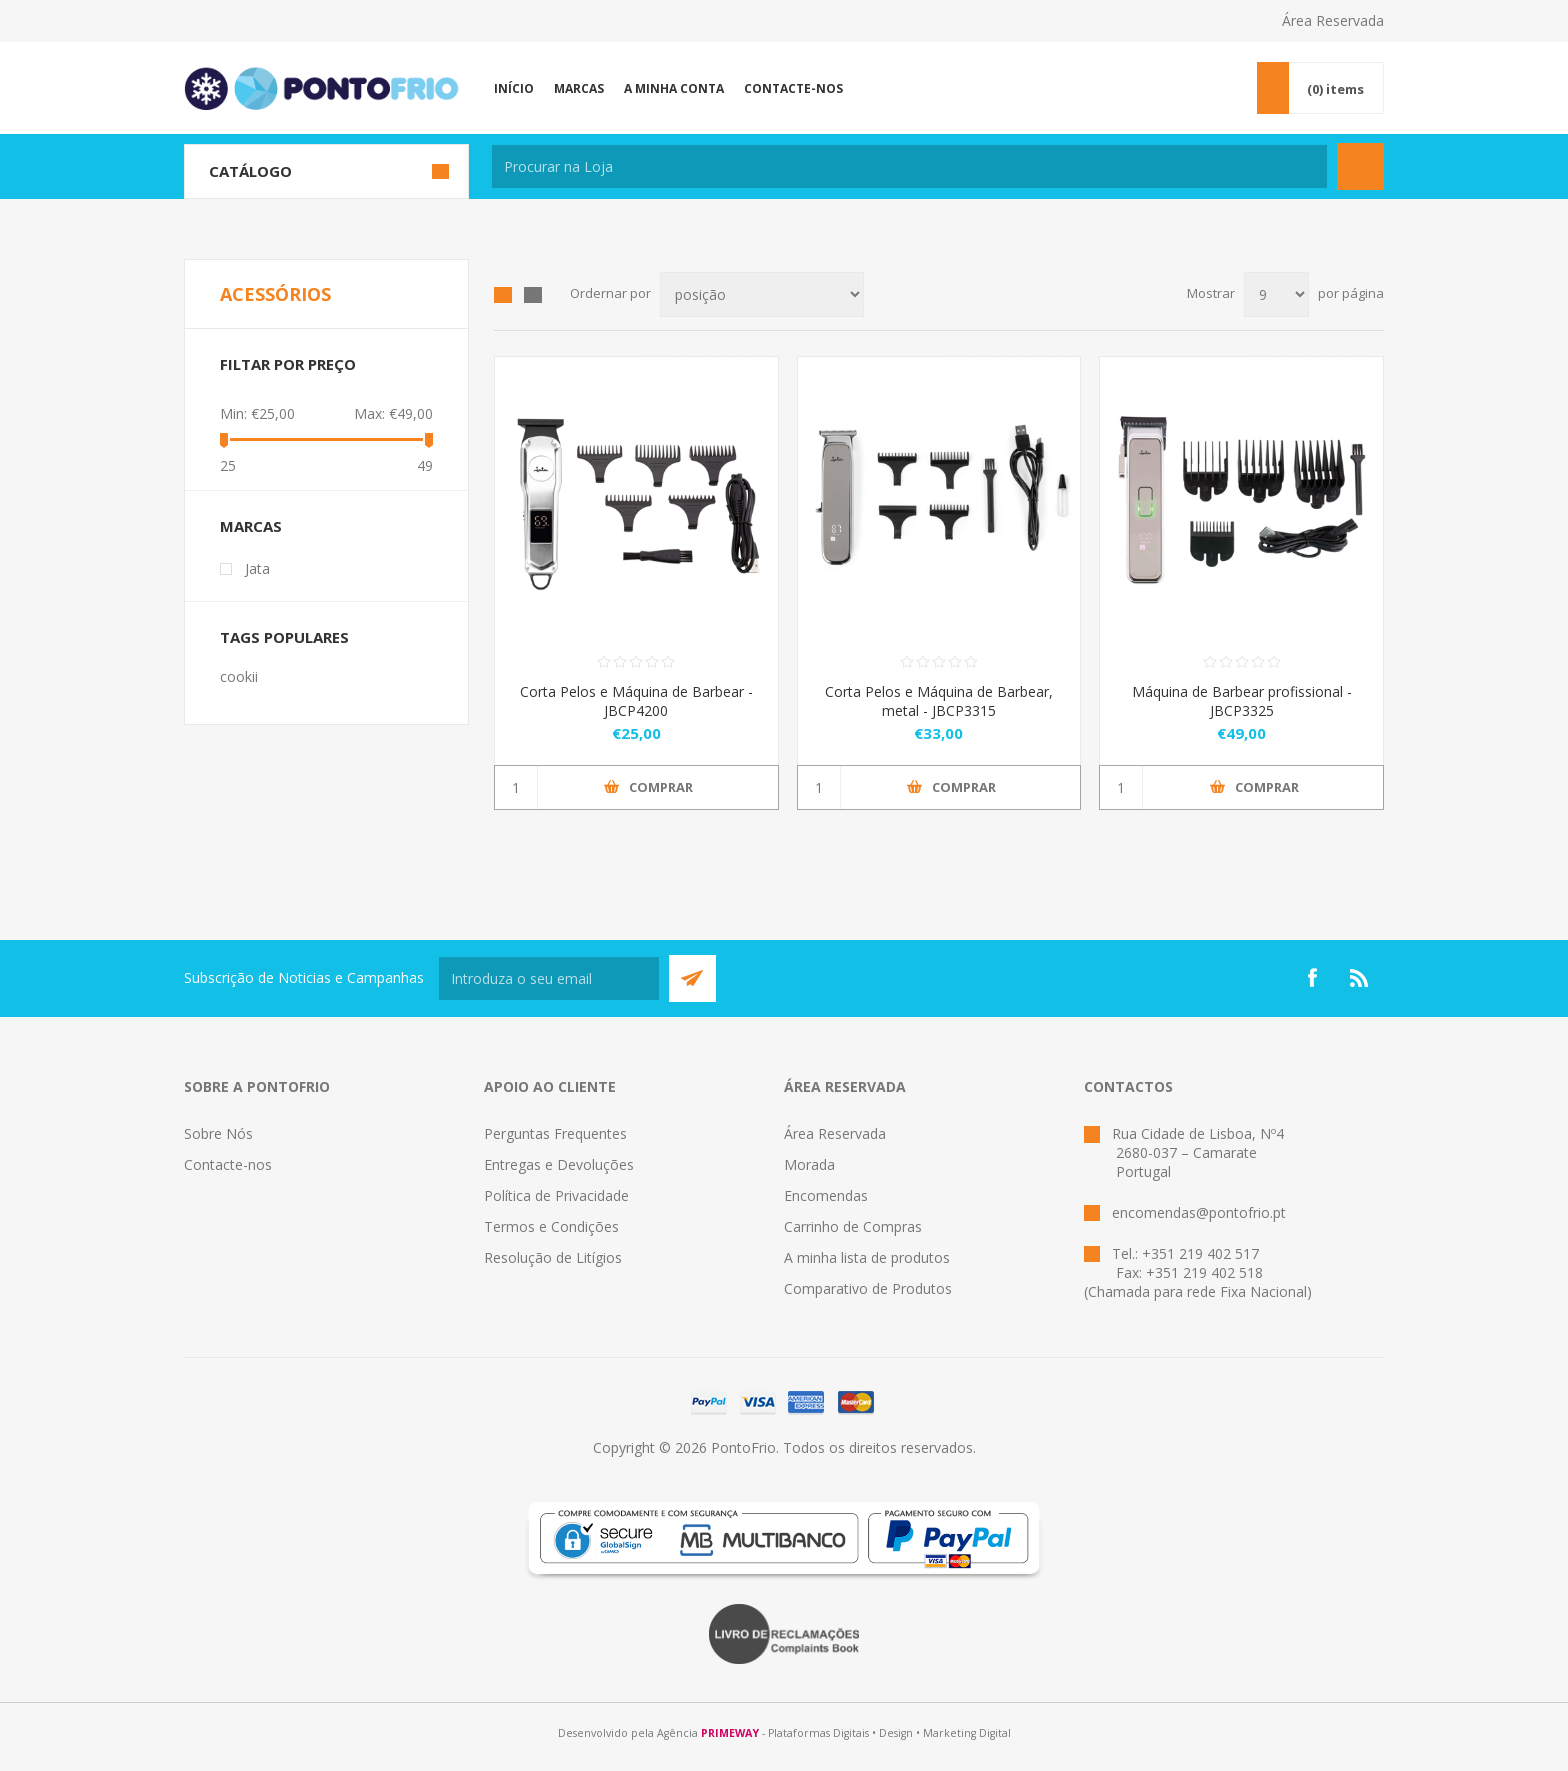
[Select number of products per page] (1276, 294)
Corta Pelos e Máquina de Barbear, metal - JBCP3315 (939, 701)
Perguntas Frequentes (555, 1133)
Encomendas (826, 1195)
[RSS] (1360, 978)
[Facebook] (1312, 978)
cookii (239, 676)
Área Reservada (1333, 20)
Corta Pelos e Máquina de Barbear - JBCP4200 (636, 701)
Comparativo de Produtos (868, 1288)
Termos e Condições (551, 1226)
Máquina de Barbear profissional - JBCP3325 (1242, 701)
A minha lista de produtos (867, 1257)
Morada (809, 1164)
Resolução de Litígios (553, 1257)
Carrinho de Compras (853, 1226)
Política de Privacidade (556, 1195)
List (533, 295)
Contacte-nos (228, 1164)
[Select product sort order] (762, 294)
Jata (257, 568)
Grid (503, 295)
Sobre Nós (218, 1133)
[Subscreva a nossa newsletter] (549, 978)
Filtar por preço (288, 364)
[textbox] (909, 166)
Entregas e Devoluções (559, 1164)
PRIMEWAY (730, 1733)
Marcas (251, 526)
